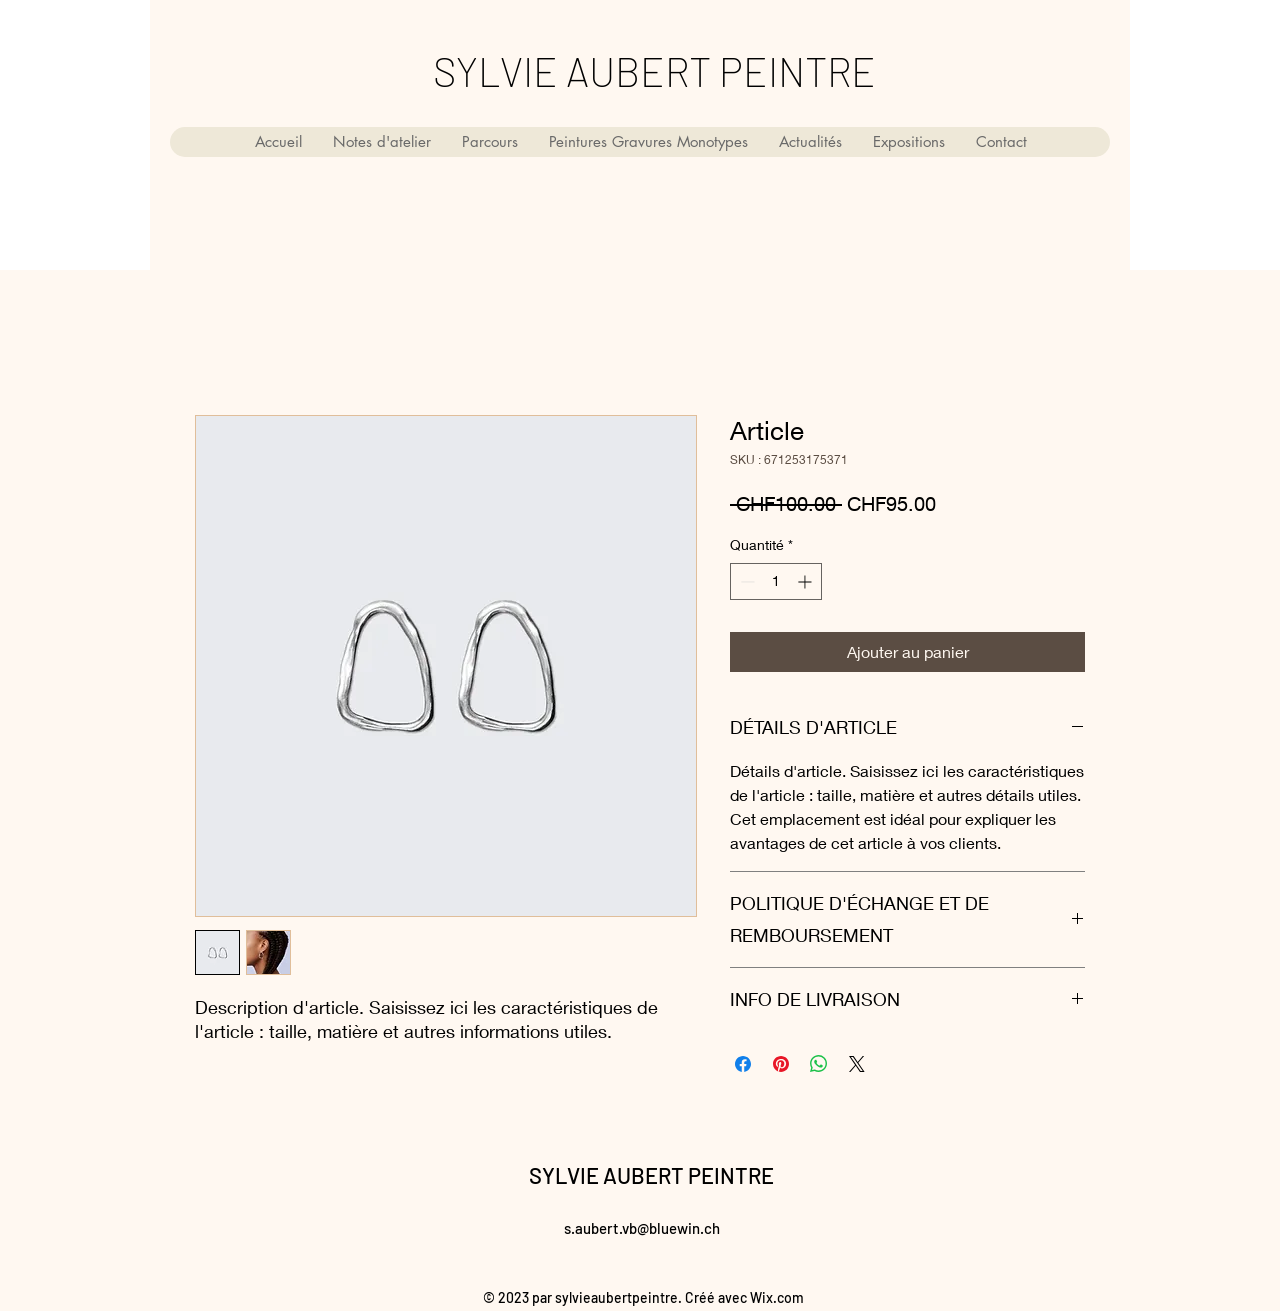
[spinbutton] (776, 581)
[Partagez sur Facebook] (743, 1064)
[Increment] (806, 581)
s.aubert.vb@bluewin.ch (642, 1228)
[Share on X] (857, 1064)
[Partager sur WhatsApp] (819, 1064)
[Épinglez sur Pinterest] (781, 1064)
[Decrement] (745, 581)
